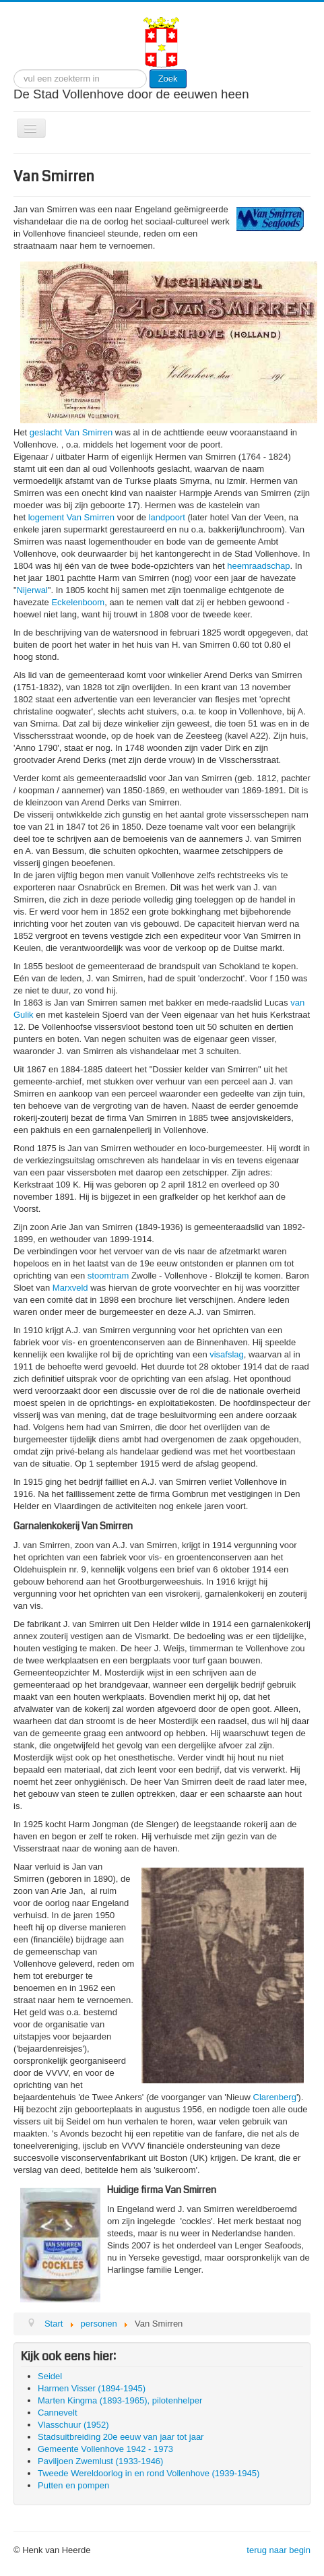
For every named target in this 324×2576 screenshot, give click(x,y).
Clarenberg (274, 2097)
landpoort (167, 517)
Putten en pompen (73, 2485)
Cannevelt (57, 2413)
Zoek (168, 78)
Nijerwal (32, 590)
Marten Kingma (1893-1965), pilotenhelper (120, 2400)
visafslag (226, 1354)
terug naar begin (279, 2550)
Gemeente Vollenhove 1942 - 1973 (105, 2449)
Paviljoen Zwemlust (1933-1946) (100, 2461)
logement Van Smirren (71, 517)
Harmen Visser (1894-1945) (91, 2388)
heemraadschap (258, 566)
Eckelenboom (77, 602)
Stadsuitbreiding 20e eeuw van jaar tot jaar (120, 2437)
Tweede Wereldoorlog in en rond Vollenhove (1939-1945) (148, 2473)
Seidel (50, 2376)
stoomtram (108, 1275)
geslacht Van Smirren (71, 432)
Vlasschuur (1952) (73, 2425)
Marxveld (70, 1288)
